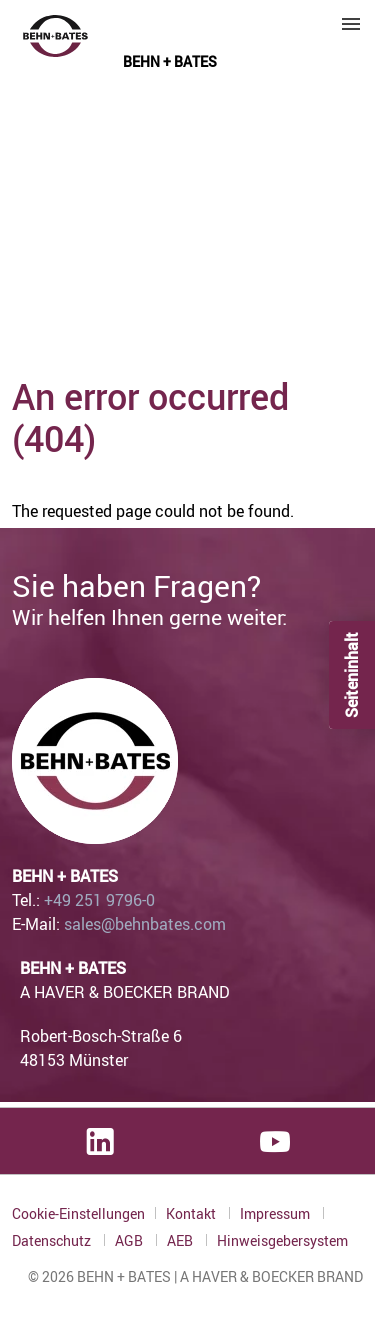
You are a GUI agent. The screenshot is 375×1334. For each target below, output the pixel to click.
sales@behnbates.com (145, 924)
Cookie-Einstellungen (78, 1213)
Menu (351, 24)
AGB (130, 1240)
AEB (181, 1240)
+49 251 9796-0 (99, 900)
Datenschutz (53, 1240)
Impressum (276, 1213)
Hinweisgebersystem (282, 1241)
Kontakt (192, 1213)
